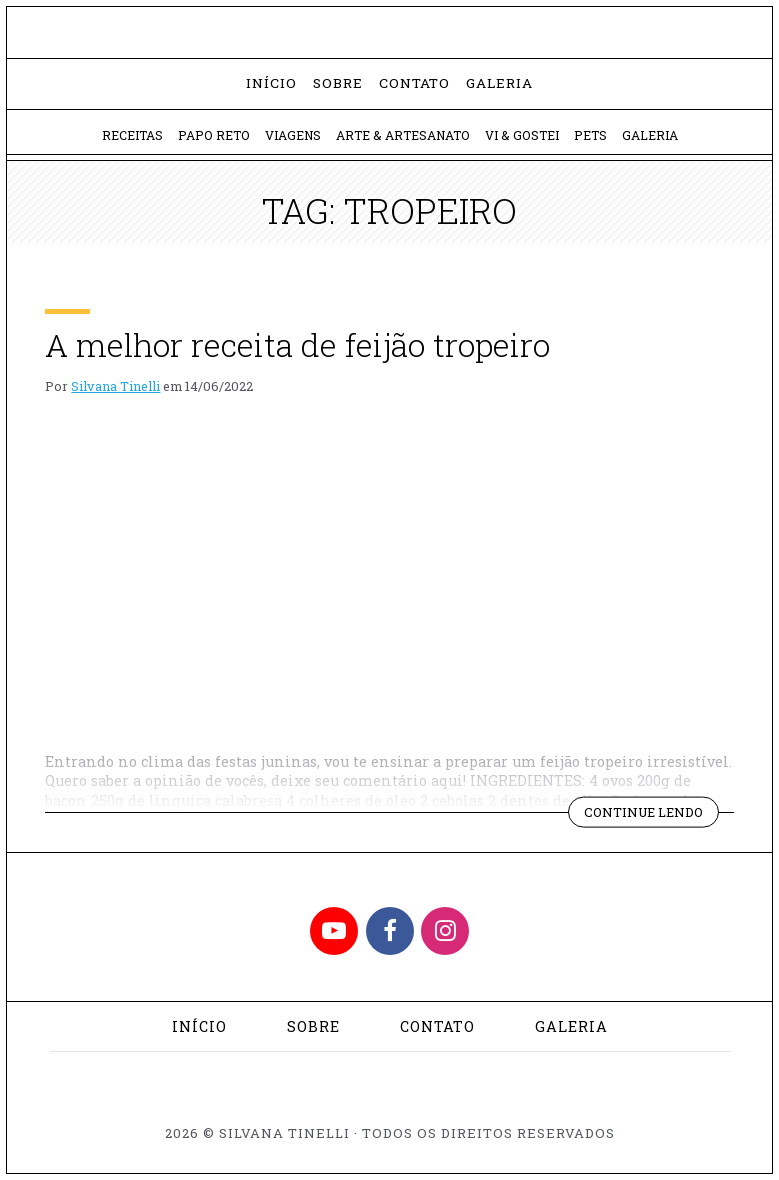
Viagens (293, 135)
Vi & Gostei (522, 135)
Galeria (499, 83)
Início (271, 83)
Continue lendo (651, 815)
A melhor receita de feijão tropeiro (297, 344)
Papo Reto (214, 135)
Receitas (132, 135)
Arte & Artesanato (403, 135)
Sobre (338, 83)
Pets (590, 135)
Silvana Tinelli (115, 386)
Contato (414, 83)
